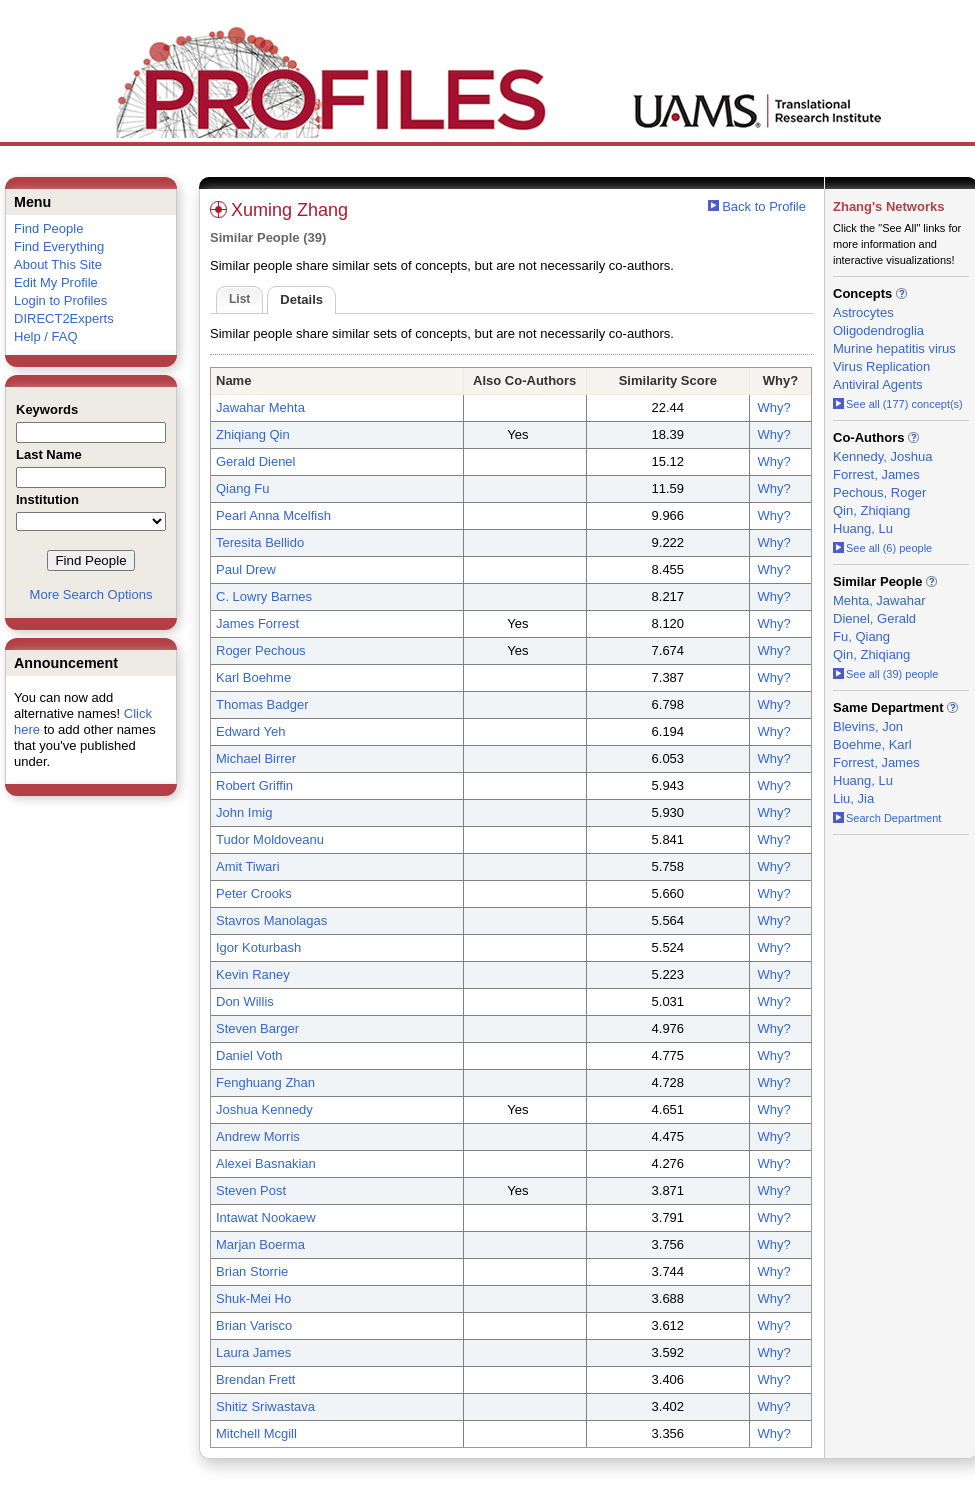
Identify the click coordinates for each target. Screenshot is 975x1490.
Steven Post (251, 1190)
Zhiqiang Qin (253, 434)
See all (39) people (885, 674)
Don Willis (245, 1001)
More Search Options (91, 594)
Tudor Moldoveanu (270, 839)
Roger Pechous (261, 650)
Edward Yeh (250, 731)
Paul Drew (246, 569)
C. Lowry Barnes (264, 596)
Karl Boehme (253, 677)
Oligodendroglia (878, 330)
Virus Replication (881, 366)
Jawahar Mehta (260, 407)
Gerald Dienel (256, 461)
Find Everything (59, 246)
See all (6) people (882, 548)
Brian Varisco (254, 1325)
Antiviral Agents (878, 384)
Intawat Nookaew (266, 1217)
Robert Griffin (254, 785)
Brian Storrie (252, 1271)
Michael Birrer (256, 758)
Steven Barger (257, 1028)
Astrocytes (863, 312)
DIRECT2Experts (64, 318)
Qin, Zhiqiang (871, 510)
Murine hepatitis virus (894, 348)
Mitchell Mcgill (256, 1433)
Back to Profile (764, 206)
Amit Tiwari (248, 866)
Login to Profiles (60, 300)
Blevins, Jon (868, 726)
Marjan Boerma (260, 1244)
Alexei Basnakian (266, 1163)
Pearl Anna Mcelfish (273, 515)
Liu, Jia (853, 798)
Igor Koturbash (258, 947)
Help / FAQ (46, 336)
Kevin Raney (253, 974)
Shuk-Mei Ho (253, 1298)
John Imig (244, 812)
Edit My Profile (56, 282)
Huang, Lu (863, 528)
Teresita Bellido (260, 542)
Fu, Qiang (861, 636)
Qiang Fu (242, 488)
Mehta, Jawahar (879, 600)
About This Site (58, 264)
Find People (48, 228)
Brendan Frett (256, 1379)
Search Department (887, 818)
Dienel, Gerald (874, 618)
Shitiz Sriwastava (265, 1406)
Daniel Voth (249, 1055)
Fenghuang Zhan (265, 1082)
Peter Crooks (254, 893)
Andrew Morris (258, 1136)
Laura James (253, 1352)
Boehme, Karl (872, 744)
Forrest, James (876, 474)
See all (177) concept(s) (898, 404)
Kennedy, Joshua (883, 456)
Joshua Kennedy (264, 1109)
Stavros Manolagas (271, 920)
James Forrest (257, 623)
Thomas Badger (262, 704)
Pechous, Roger (879, 492)
